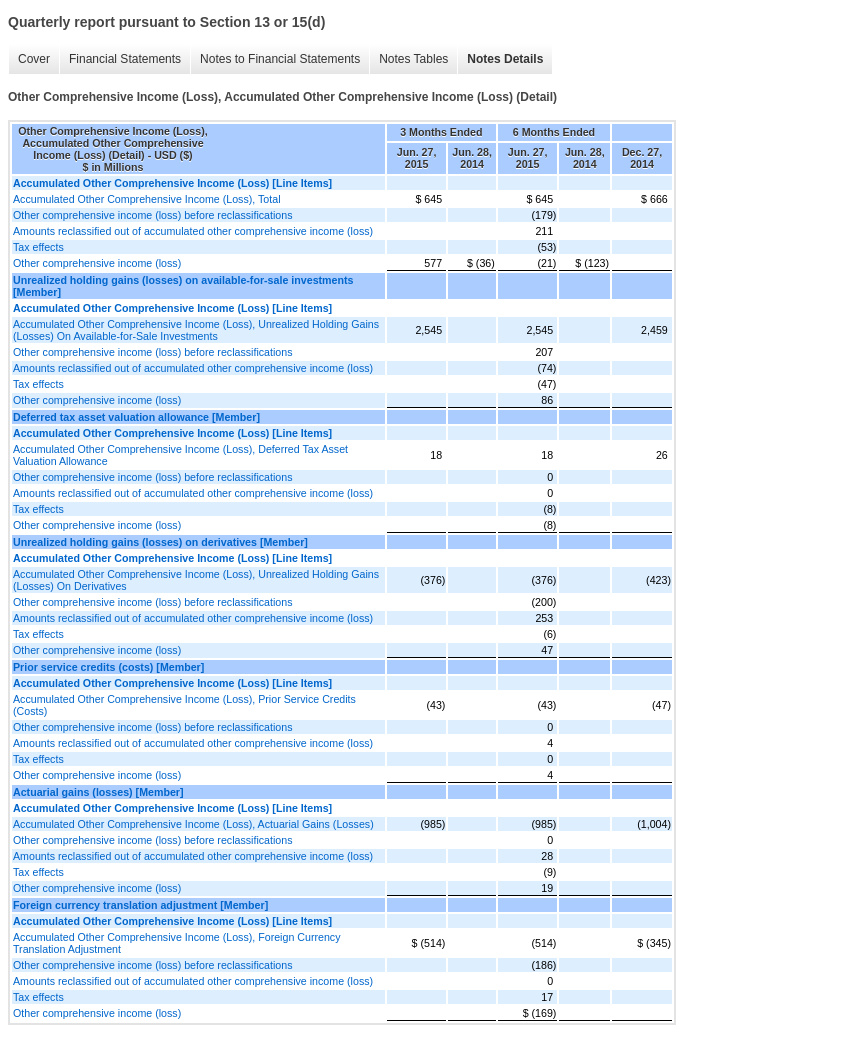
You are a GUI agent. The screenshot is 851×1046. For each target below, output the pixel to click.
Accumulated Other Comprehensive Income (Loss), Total (147, 199)
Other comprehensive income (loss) (97, 263)
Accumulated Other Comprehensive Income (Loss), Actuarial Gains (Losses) (193, 824)
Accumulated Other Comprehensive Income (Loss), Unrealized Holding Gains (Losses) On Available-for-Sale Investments (196, 330)
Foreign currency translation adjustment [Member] (140, 905)
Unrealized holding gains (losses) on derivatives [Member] (160, 542)
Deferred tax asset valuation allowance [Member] (136, 417)
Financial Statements (125, 59)
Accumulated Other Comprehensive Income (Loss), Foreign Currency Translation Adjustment (177, 943)
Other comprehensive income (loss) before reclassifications (153, 215)
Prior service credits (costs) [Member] (108, 667)
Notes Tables (413, 59)
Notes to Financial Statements (280, 59)
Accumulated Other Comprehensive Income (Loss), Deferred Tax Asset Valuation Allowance (180, 455)
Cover (34, 59)
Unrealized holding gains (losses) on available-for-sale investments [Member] (183, 286)
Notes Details (505, 59)
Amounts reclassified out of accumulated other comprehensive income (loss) (193, 231)
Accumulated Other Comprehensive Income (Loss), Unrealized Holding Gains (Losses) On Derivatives (196, 580)
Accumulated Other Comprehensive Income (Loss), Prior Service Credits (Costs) (184, 705)
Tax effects (38, 247)
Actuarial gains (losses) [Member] (98, 792)
